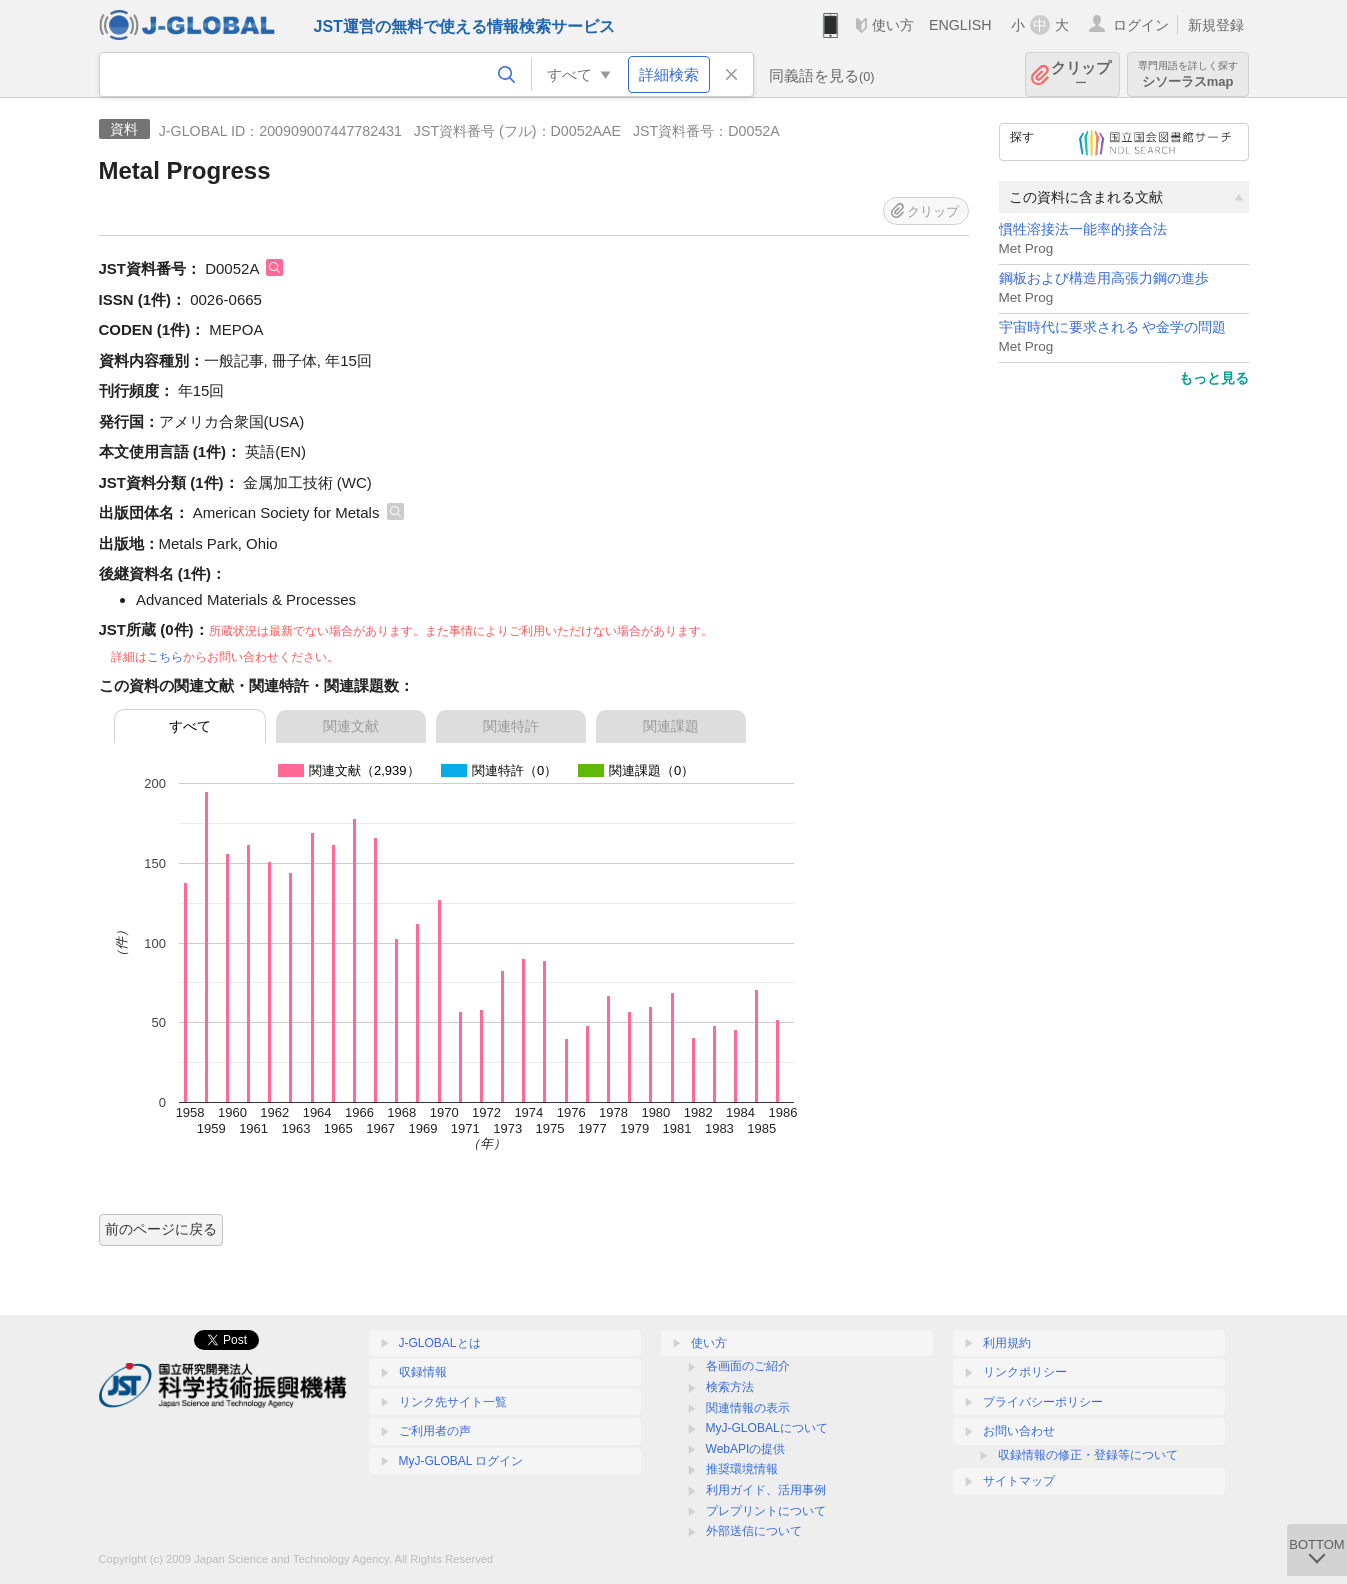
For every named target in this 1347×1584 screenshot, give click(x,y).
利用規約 (1007, 1343)
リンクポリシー (1025, 1372)
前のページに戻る (161, 1229)
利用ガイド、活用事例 (766, 1490)
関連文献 (351, 726)
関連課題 (671, 726)
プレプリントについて (766, 1511)
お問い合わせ (1019, 1431)
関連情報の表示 (748, 1408)
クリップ (1081, 74)
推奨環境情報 (742, 1469)
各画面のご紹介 (748, 1366)
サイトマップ (1019, 1481)
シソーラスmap (1188, 74)
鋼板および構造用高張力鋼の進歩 (1104, 278)
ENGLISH (960, 25)
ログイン (1141, 25)
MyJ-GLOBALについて (767, 1428)
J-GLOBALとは (440, 1343)
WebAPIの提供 (746, 1449)
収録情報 (423, 1372)
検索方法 (730, 1387)
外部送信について (754, 1531)
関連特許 (511, 726)
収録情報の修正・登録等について (1088, 1455)
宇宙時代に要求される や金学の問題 (1113, 327)
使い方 (893, 25)
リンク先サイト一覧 (453, 1402)
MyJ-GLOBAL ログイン (461, 1461)
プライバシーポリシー (1043, 1402)
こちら (165, 657)
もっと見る (1214, 378)
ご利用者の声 (435, 1431)
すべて (190, 726)
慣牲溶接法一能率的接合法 (1083, 229)
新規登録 (1216, 25)
